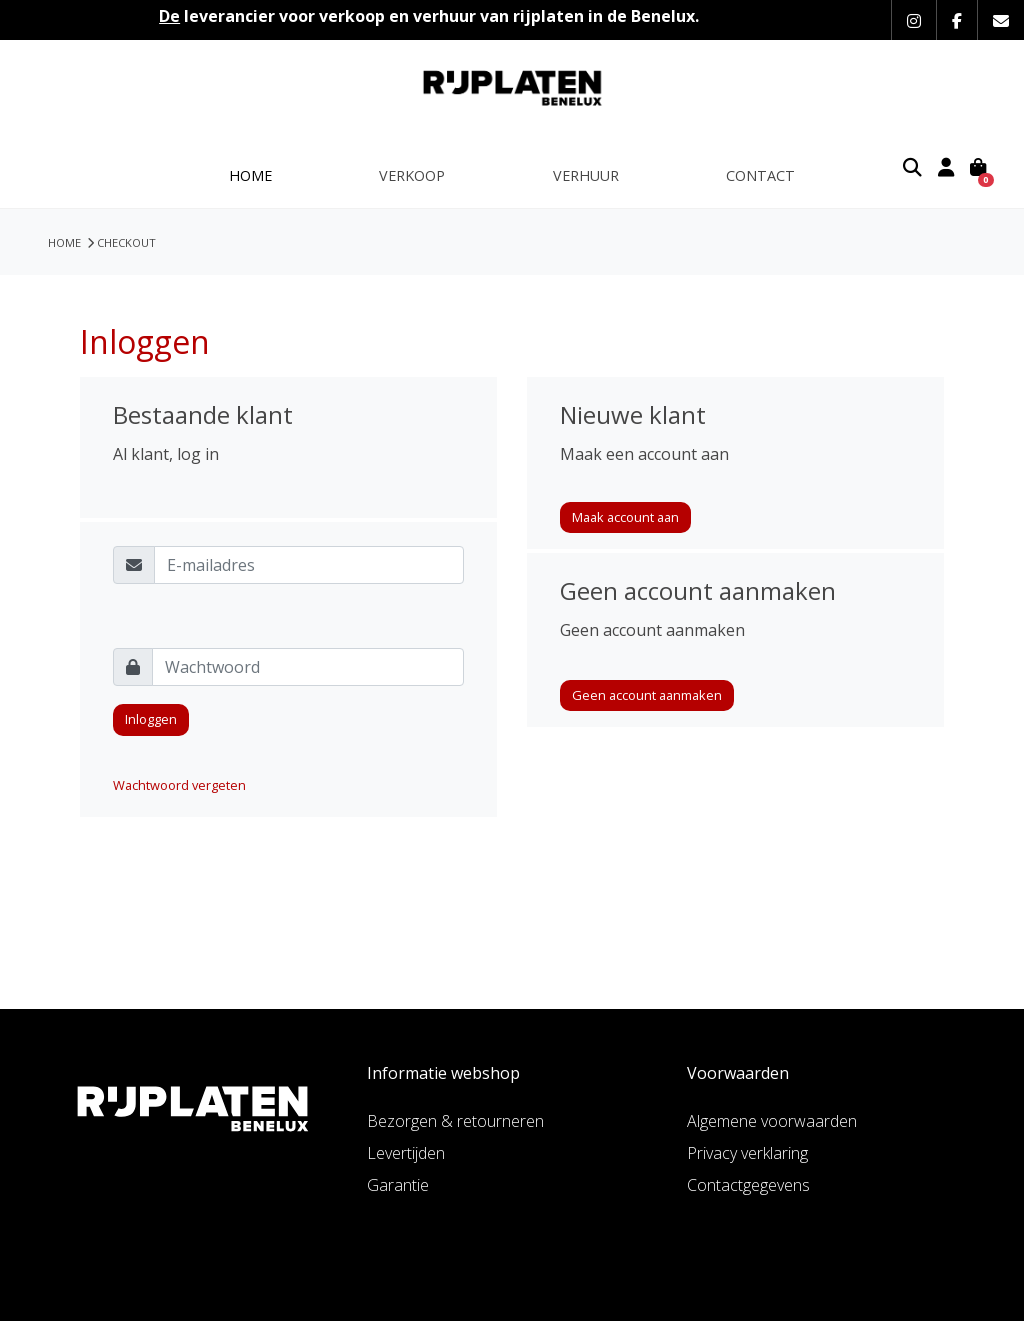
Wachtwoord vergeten (179, 785)
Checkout (126, 242)
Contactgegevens (748, 1185)
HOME (64, 242)
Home (250, 175)
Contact (760, 175)
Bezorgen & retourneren (455, 1121)
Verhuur (586, 175)
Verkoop (412, 175)
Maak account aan (625, 517)
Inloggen (151, 719)
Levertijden (406, 1153)
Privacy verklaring (747, 1153)
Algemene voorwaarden (772, 1121)
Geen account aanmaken (647, 695)
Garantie (398, 1185)
